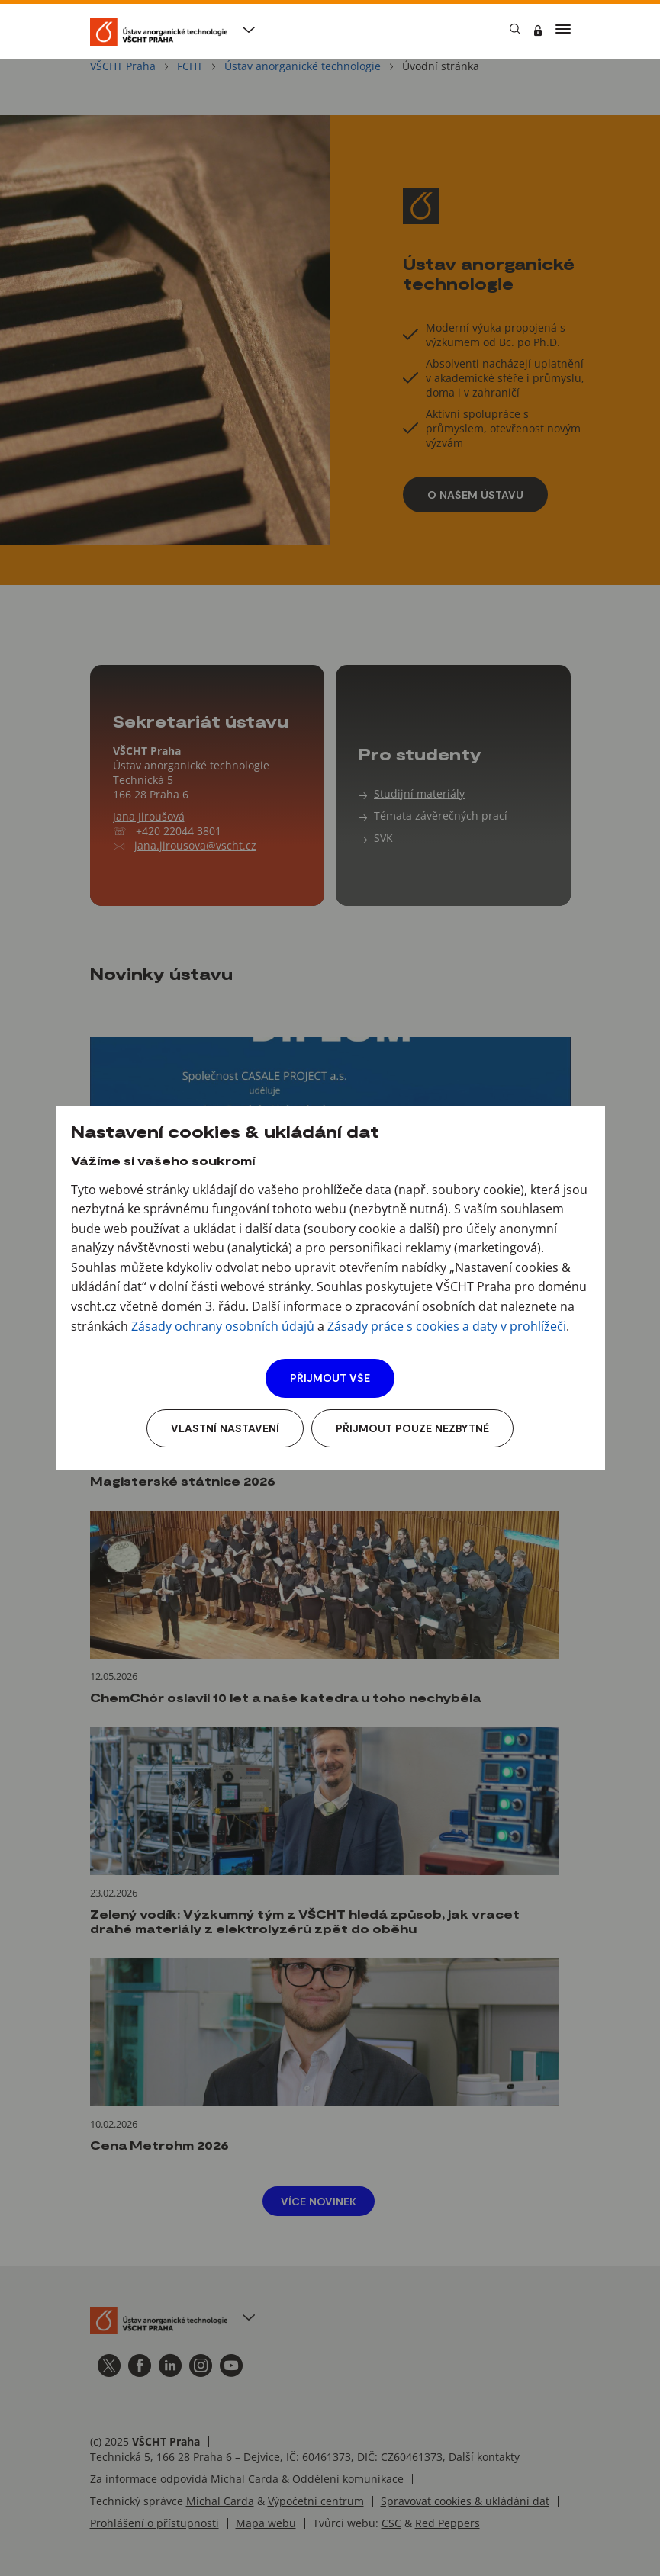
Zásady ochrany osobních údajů (222, 1326)
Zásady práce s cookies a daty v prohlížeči (446, 1326)
